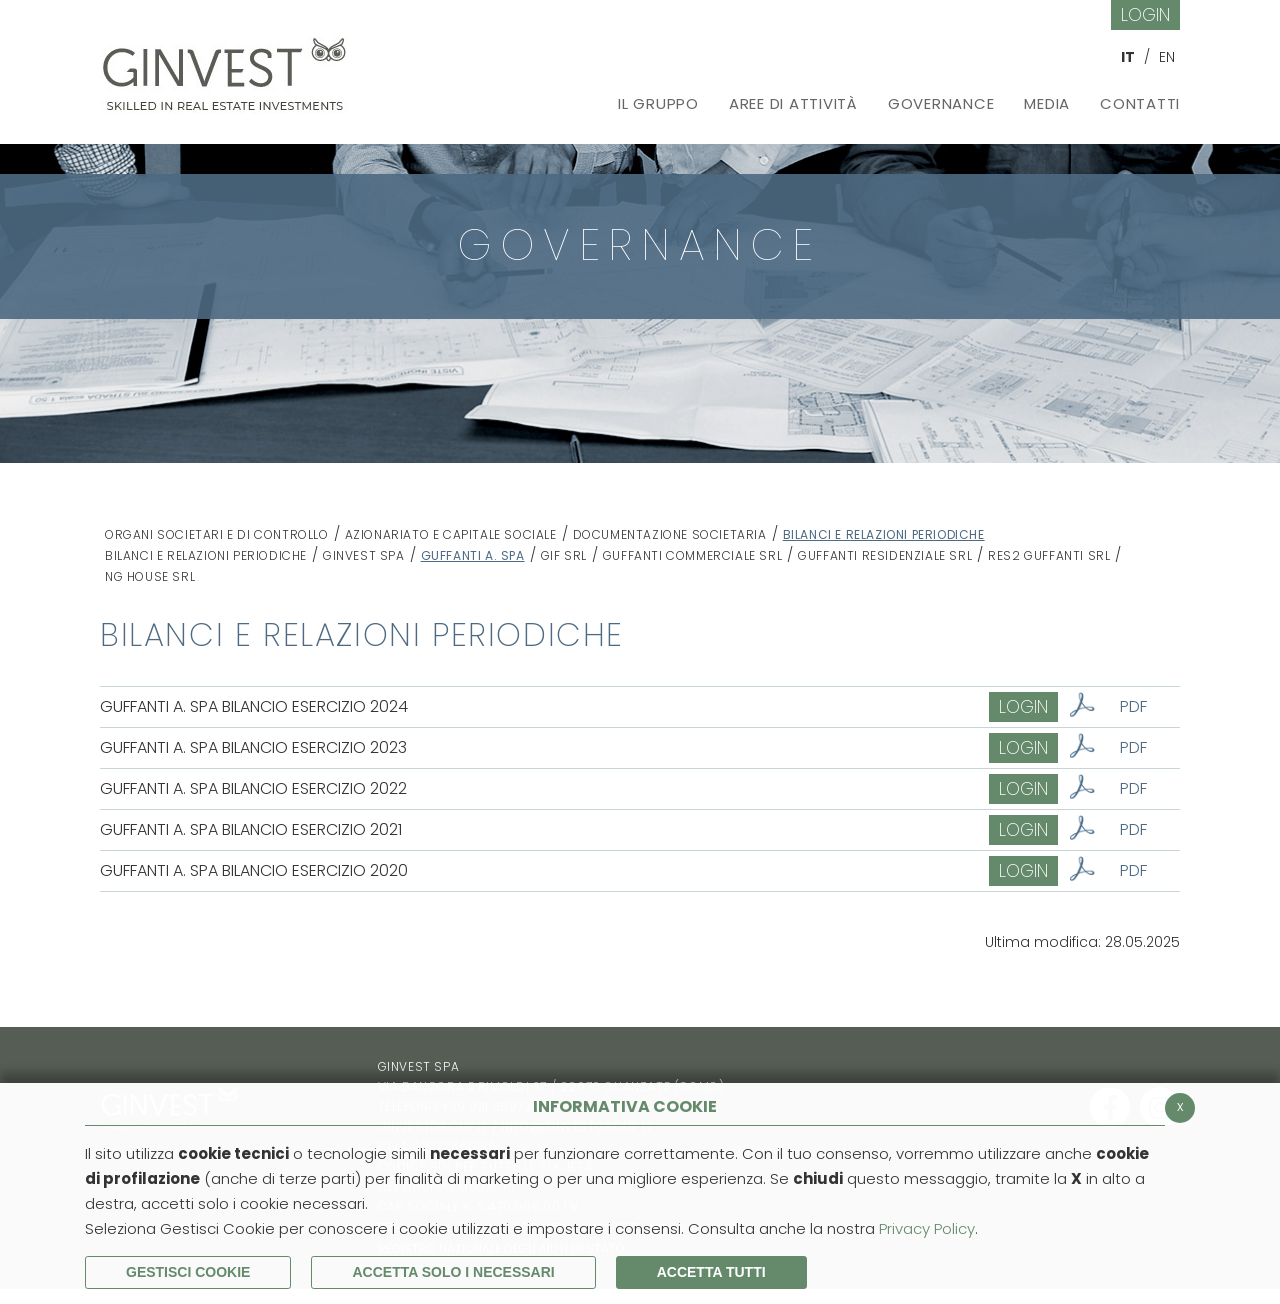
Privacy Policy (927, 1228)
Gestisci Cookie (188, 1272)
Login (1145, 14)
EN (1167, 57)
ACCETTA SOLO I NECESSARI (453, 1272)
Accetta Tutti (711, 1272)
